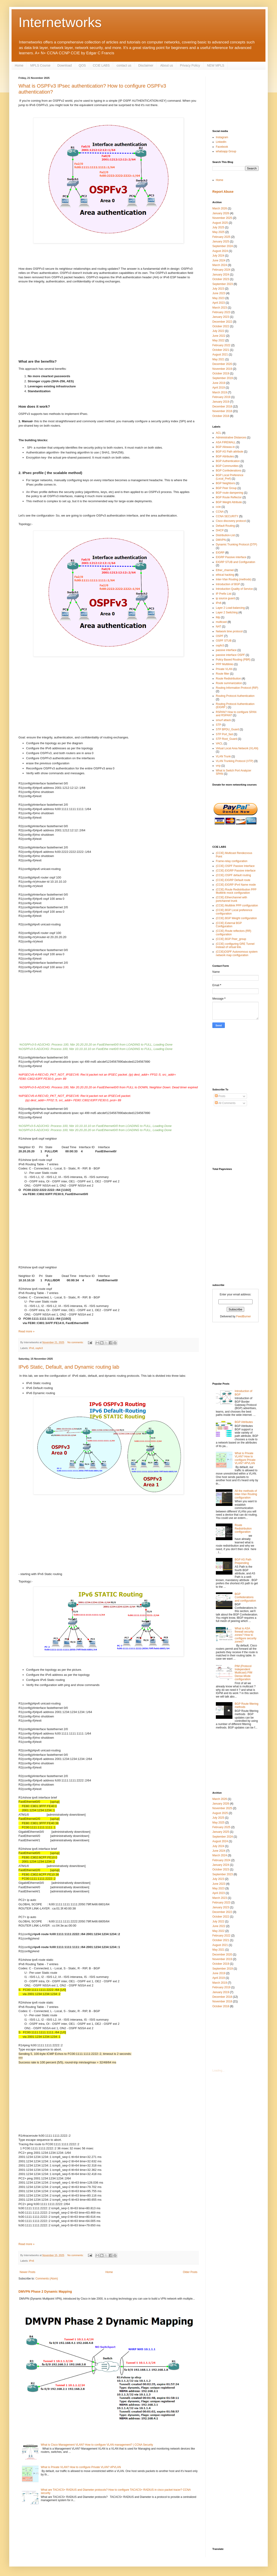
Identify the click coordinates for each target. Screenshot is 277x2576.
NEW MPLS (215, 65)
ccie (218, 506)
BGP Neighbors (225, 483)
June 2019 (218, 383)
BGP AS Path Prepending (243, 1561)
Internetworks (60, 22)
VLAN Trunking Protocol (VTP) (234, 761)
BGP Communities (227, 466)
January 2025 (220, 241)
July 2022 (218, 331)
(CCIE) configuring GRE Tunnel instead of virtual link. (235, 945)
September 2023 (222, 284)
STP (218, 724)
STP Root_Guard (226, 738)
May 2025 (218, 232)
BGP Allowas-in (225, 447)
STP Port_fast (224, 734)
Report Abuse (222, 191)
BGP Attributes (225, 456)
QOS (82, 65)
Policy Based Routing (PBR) (233, 659)
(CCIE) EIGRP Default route (233, 880)
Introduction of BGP (228, 584)
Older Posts (190, 2272)
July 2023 (218, 288)
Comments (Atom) (46, 2278)
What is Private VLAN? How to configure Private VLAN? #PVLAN (81, 2467)
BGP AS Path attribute (229, 451)
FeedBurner (243, 1316)
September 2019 (222, 378)
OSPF (219, 636)
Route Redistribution (228, 678)
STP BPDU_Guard (227, 729)
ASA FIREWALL (226, 442)
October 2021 (220, 350)
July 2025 (218, 227)
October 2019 (220, 373)
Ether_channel (225, 570)
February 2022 (221, 345)
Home (19, 65)
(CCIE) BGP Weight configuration (236, 918)
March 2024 (219, 265)
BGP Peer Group (226, 488)
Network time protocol (229, 631)
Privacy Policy (190, 65)
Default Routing (225, 525)
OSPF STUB (224, 640)
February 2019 (221, 397)
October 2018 (220, 416)
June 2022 (218, 335)
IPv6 (31, 1348)
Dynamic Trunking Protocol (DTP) (236, 544)
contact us (124, 65)
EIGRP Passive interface (231, 557)
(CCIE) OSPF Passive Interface (235, 866)
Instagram (222, 137)
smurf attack (223, 720)
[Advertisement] (90, 323)
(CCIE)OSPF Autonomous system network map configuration (237, 953)
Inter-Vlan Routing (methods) (233, 579)
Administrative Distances (231, 437)
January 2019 (220, 401)
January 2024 (220, 274)
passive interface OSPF (230, 655)
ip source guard (225, 598)
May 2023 (218, 298)
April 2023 (218, 302)
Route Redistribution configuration (243, 1528)
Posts (220, 1096)
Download (64, 65)
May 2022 (218, 340)
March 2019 (219, 392)
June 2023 (218, 293)
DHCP (220, 530)
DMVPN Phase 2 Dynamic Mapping (45, 2291)
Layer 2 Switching (227, 612)
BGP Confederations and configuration (245, 1597)
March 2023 (219, 307)
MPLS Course (40, 65)
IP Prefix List (223, 593)
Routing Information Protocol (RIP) (237, 687)
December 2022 (222, 321)
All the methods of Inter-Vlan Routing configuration (246, 1494)
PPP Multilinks (224, 664)
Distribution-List (225, 535)
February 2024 (221, 269)
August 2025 (220, 222)
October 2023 (220, 279)
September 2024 (222, 246)
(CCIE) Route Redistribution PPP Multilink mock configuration (236, 891)
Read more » (26, 1331)
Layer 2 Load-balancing (230, 607)
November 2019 (222, 368)
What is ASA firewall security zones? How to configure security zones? (245, 1635)
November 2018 (222, 411)
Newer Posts (27, 2272)
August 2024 (220, 251)
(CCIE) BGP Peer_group (231, 939)
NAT (218, 626)
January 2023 (220, 316)
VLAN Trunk (223, 756)
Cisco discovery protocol (231, 521)
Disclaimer (145, 65)
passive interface (226, 650)
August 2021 (220, 354)
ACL (218, 432)
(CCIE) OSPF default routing (233, 875)
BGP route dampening (229, 492)
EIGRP (220, 552)
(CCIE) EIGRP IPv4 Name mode (236, 884)
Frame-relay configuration (231, 861)
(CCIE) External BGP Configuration (229, 924)
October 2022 (220, 326)
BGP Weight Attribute (229, 502)
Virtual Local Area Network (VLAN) (237, 748)
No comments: (75, 1342)
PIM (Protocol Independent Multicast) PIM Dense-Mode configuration (243, 1672)
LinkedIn (221, 142)
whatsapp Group (226, 151)
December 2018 (222, 406)
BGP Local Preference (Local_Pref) (229, 477)
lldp (218, 617)
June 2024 (218, 260)
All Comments (225, 1103)
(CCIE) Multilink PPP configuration (237, 905)
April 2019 (218, 387)
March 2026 (219, 208)
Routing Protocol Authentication (235, 696)
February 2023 (221, 312)
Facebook (222, 146)
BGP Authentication (228, 461)
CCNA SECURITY (227, 516)
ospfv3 (39, 1348)
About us (166, 65)
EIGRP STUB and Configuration (235, 562)
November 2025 (222, 218)
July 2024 (218, 255)
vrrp (218, 765)
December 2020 (222, 364)
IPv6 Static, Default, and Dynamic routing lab (68, 1367)
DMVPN (221, 540)
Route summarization (229, 683)
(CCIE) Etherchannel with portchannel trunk (231, 899)
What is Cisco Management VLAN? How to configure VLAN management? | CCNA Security (97, 2444)
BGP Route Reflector (229, 497)
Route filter (222, 673)
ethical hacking (225, 574)
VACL (219, 743)
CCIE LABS (101, 65)
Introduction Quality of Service (234, 588)
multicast (221, 622)
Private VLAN (224, 669)
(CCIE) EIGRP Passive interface (236, 870)
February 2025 (221, 237)
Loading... (218, 2070)
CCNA (220, 511)
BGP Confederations (228, 470)
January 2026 (220, 213)
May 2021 (218, 359)
